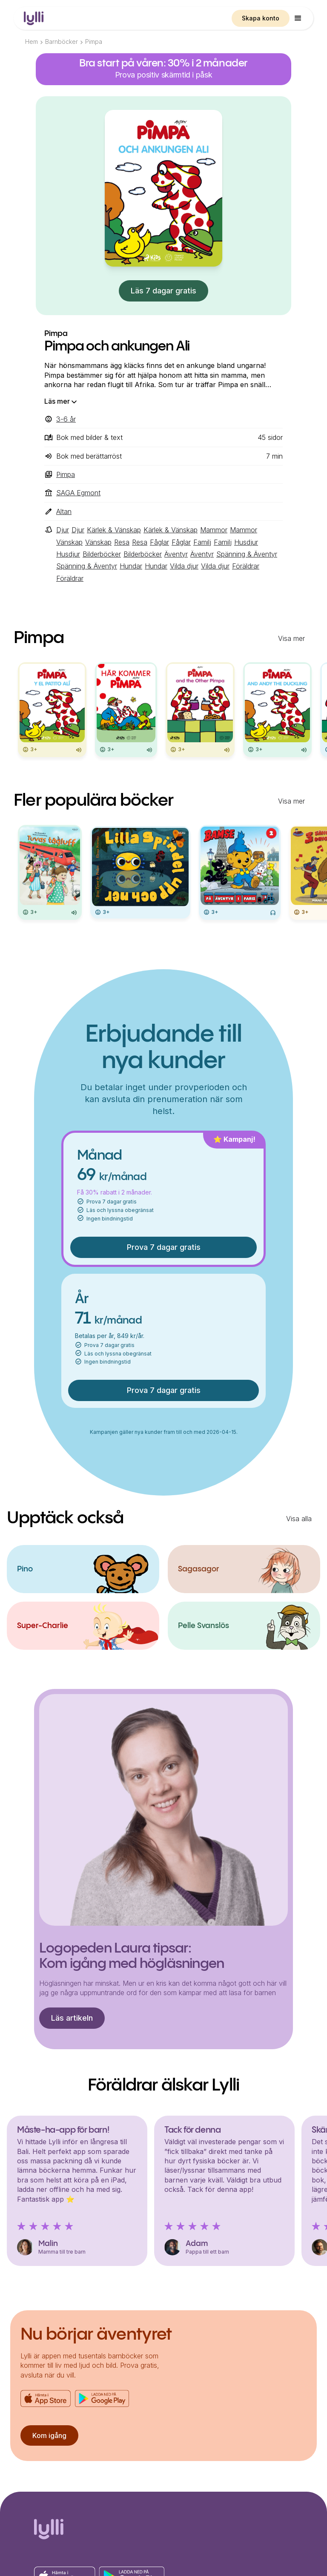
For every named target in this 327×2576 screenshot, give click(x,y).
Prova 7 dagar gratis (164, 1247)
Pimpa (93, 41)
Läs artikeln (72, 2017)
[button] (298, 18)
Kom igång (49, 2435)
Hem (31, 41)
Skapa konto (260, 18)
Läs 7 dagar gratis (163, 290)
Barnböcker (61, 41)
